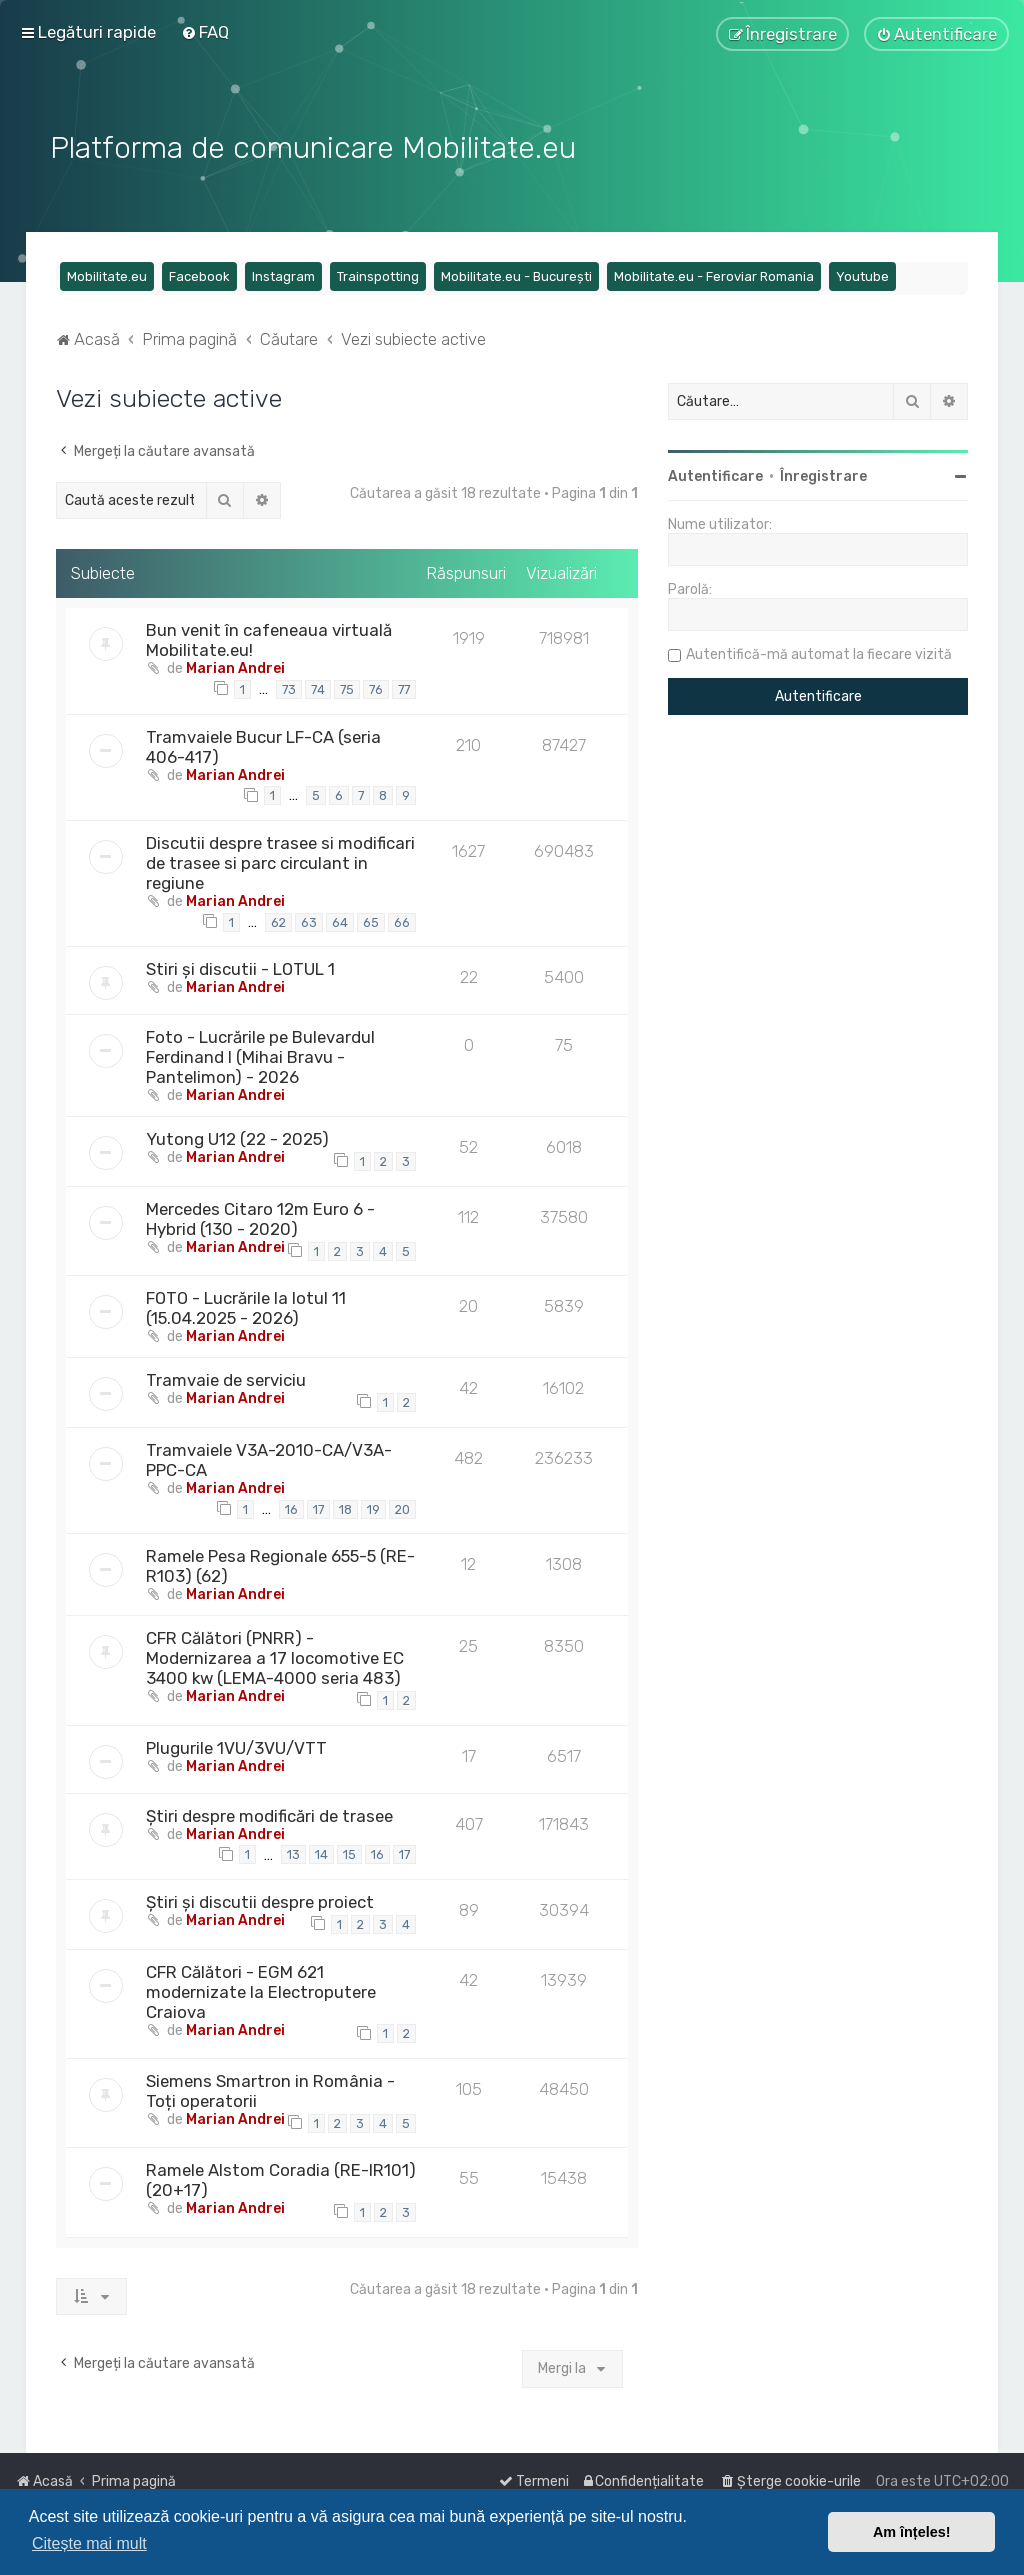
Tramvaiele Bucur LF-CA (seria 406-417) (263, 743)
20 (402, 1505)
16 (291, 1505)
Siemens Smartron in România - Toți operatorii (270, 2087)
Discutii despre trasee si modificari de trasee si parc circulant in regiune (280, 859)
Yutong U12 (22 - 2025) (237, 1136)
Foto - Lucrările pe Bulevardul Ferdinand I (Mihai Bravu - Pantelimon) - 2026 (260, 1054)
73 (289, 685)
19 (373, 1505)
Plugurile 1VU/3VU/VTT (236, 1744)
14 (321, 1851)
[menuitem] (205, 32)
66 (402, 918)
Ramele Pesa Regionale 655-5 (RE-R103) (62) (280, 1562)
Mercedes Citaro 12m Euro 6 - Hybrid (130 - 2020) (260, 1215)
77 (404, 685)
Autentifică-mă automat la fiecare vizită (819, 650)
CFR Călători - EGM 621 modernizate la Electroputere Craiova (261, 1988)
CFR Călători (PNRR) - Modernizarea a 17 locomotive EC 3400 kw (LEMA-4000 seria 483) (275, 1654)
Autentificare (715, 472)
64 (340, 918)
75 (347, 685)
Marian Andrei (235, 664)
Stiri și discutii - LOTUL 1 (240, 966)
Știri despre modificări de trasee (269, 1812)
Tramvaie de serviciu (226, 1376)
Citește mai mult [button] (89, 2543)
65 (371, 918)
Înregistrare (823, 472)
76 (376, 685)
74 (318, 685)
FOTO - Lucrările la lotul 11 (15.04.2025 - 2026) (246, 1304)
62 (278, 918)
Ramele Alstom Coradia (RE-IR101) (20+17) (281, 2176)
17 (318, 1505)
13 (293, 1851)
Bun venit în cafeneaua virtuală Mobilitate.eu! (269, 636)
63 (309, 918)
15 (349, 1851)
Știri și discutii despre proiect (260, 1898)
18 (345, 1505)
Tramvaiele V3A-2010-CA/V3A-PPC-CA (269, 1456)
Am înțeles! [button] (912, 2532)
